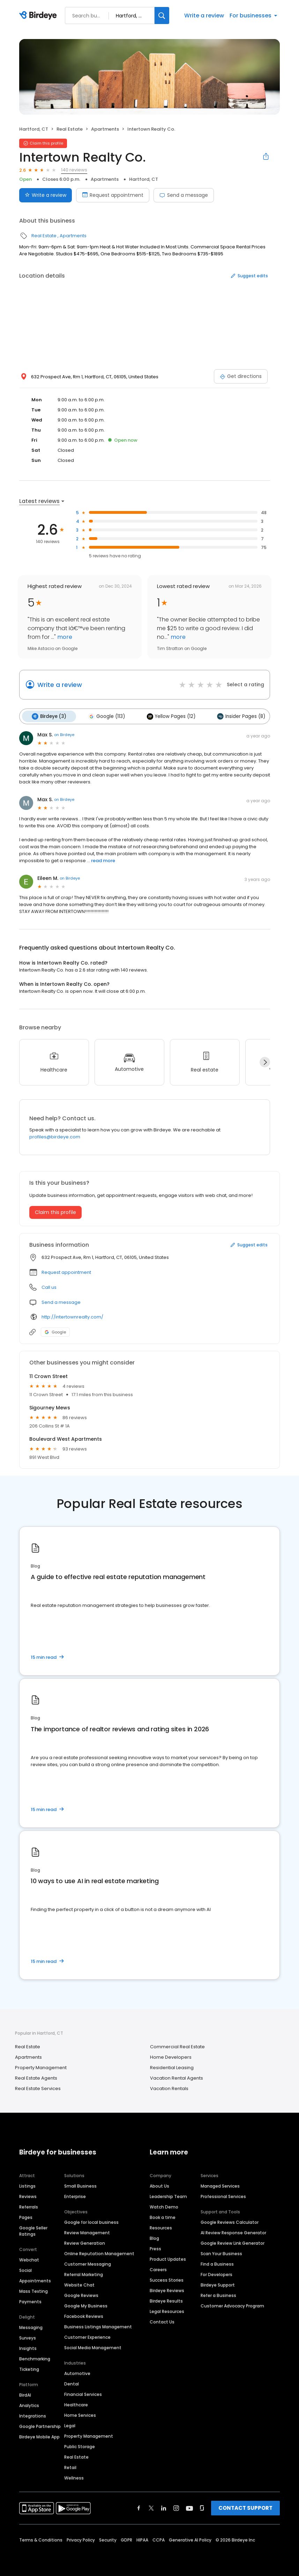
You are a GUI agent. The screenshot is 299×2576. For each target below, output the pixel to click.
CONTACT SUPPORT (245, 2507)
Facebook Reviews (83, 2316)
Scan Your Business (221, 2253)
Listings (27, 2185)
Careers (158, 2269)
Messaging (31, 2327)
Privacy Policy (81, 2539)
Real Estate (70, 129)
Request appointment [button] (66, 1271)
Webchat (29, 2259)
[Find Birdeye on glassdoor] (202, 2507)
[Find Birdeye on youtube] (189, 2507)
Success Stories (167, 2279)
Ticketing (29, 2369)
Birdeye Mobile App (39, 2436)
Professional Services (223, 2196)
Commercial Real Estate (177, 2045)
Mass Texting (33, 2290)
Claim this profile (55, 1211)
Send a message (183, 195)
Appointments (35, 2280)
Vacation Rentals (169, 2087)
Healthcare (76, 2404)
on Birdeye (64, 734)
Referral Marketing (83, 2274)
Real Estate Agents (36, 2077)
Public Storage (79, 2446)
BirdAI (25, 2394)
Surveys (27, 2337)
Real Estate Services (38, 2087)
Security (108, 2539)
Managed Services (220, 2185)
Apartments (105, 129)
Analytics (29, 2405)
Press (155, 2248)
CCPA (158, 2539)
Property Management (41, 2066)
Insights (28, 2348)
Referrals (28, 2206)
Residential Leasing (172, 2066)
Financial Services (83, 2394)
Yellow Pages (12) (167, 715)
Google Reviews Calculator (230, 2222)
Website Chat (79, 2284)
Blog (154, 2238)
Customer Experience (87, 2336)
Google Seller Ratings (33, 2230)
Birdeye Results (166, 2300)
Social (25, 2270)
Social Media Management (92, 2347)
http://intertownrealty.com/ (72, 1316)
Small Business (80, 2185)
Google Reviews (81, 2295)
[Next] (265, 1061)
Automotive (77, 2373)
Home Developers (171, 2056)
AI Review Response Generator (233, 2232)
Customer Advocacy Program (232, 2305)
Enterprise (75, 2196)
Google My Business (85, 2305)
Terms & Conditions (40, 2539)
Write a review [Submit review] (45, 195)
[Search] (162, 15)
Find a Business (217, 2263)
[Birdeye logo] (39, 16)
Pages (25, 2217)
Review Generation (84, 2242)
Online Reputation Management (99, 2253)
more (64, 637)
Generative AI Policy (190, 2539)
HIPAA (142, 2539)
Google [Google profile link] (55, 1331)
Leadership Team (168, 2196)
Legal (69, 2425)
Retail (70, 2467)
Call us (49, 1286)
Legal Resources (167, 2311)
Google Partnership (40, 2426)
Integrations (32, 2415)
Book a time (162, 2217)
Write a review (204, 15)
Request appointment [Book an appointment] (112, 195)
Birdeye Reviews (167, 2290)
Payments (30, 2301)
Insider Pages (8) (236, 715)
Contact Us (162, 2321)
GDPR (126, 2539)
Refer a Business (218, 2295)
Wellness (74, 2477)
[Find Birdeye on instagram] (176, 2507)
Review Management (87, 2232)
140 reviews (74, 170)
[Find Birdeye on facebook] (139, 2507)
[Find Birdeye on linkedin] (163, 2507)
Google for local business (91, 2222)
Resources (161, 2227)
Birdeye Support (218, 2284)
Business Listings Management (98, 2326)
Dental (71, 2383)
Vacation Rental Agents (176, 2077)
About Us (159, 2185)
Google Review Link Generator (232, 2242)
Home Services (80, 2415)
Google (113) (104, 715)
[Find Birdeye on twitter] (151, 2507)
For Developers (216, 2274)
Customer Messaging (87, 2263)
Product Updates (168, 2258)
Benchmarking (34, 2358)
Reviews (28, 2196)
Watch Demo (164, 2206)
